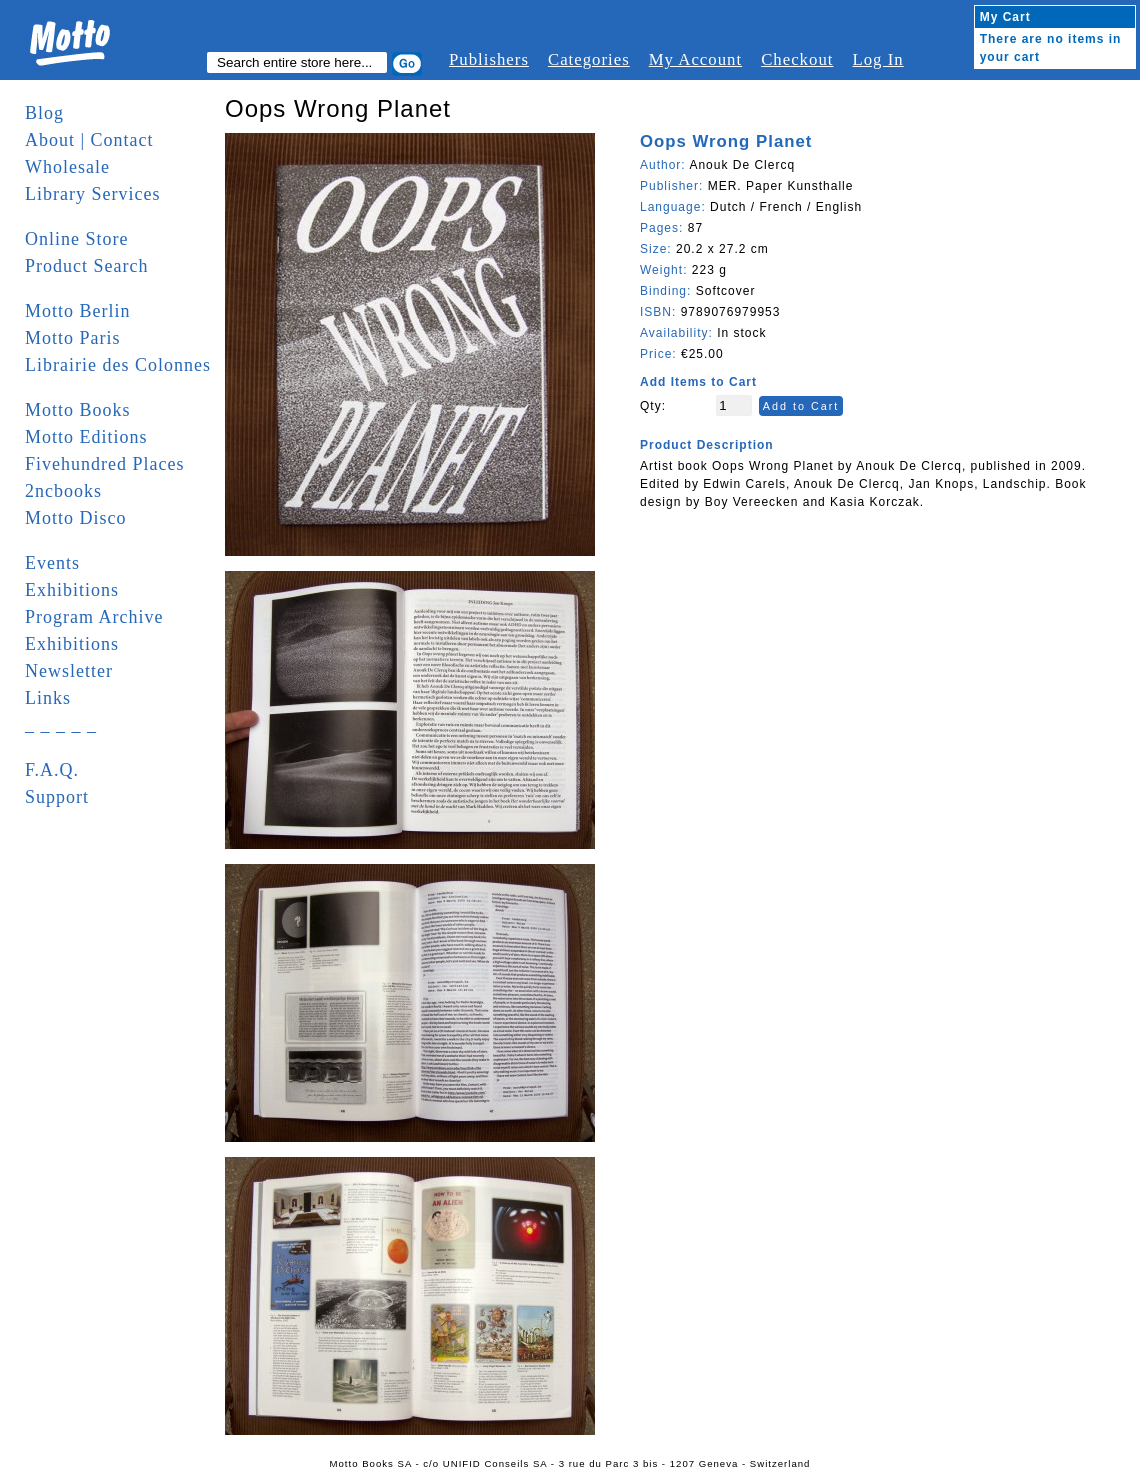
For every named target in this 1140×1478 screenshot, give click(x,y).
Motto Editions (86, 437)
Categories (589, 59)
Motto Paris (73, 338)
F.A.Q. (52, 770)
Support (57, 797)
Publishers (489, 59)
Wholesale (67, 167)
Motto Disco (76, 518)
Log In (877, 59)
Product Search (86, 266)
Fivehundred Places (104, 464)
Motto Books (78, 410)
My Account (695, 59)
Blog (44, 113)
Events (52, 563)
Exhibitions (72, 590)
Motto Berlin (78, 311)
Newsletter (69, 671)
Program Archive (94, 617)
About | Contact (89, 140)
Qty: (653, 406)
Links (48, 698)
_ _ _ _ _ (61, 725)
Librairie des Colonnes (118, 365)
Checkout (797, 59)
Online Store (77, 239)
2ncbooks (63, 491)
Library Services (92, 194)
